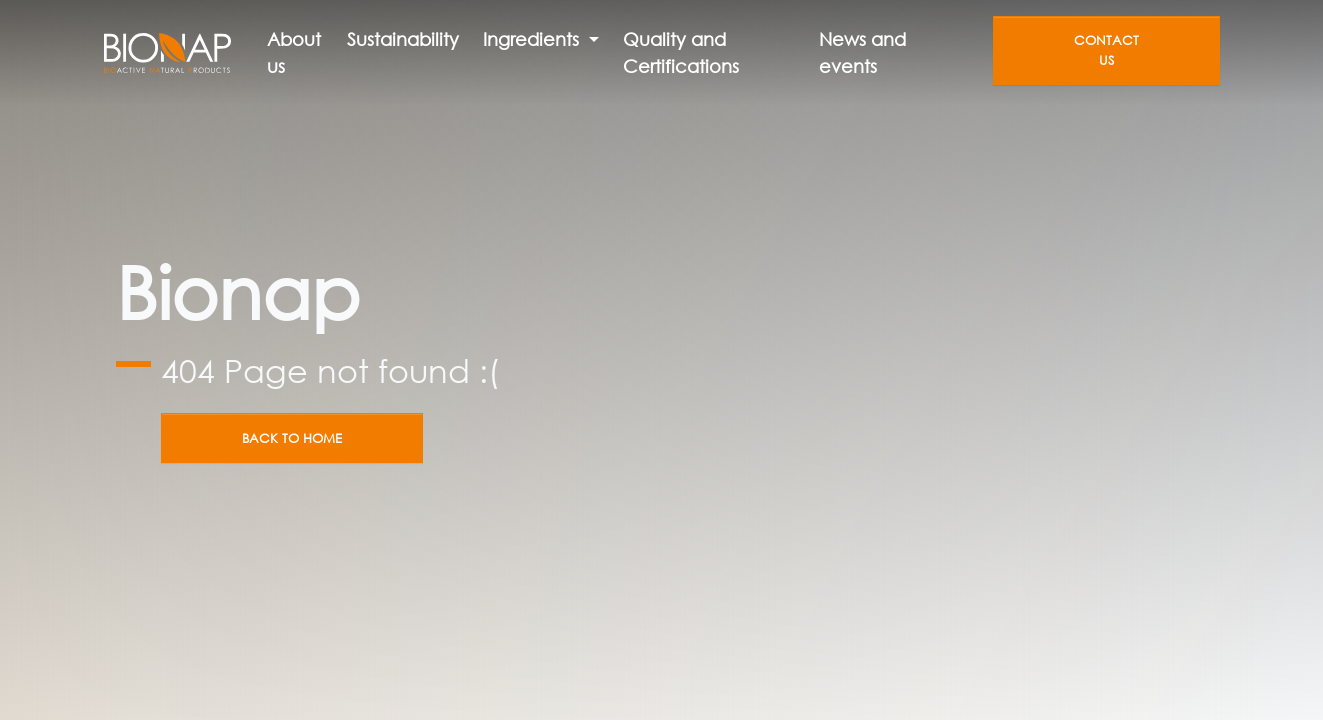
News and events (862, 52)
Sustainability (403, 39)
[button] (540, 39)
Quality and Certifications (681, 52)
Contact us (1106, 50)
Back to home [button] (292, 438)
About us (294, 52)
